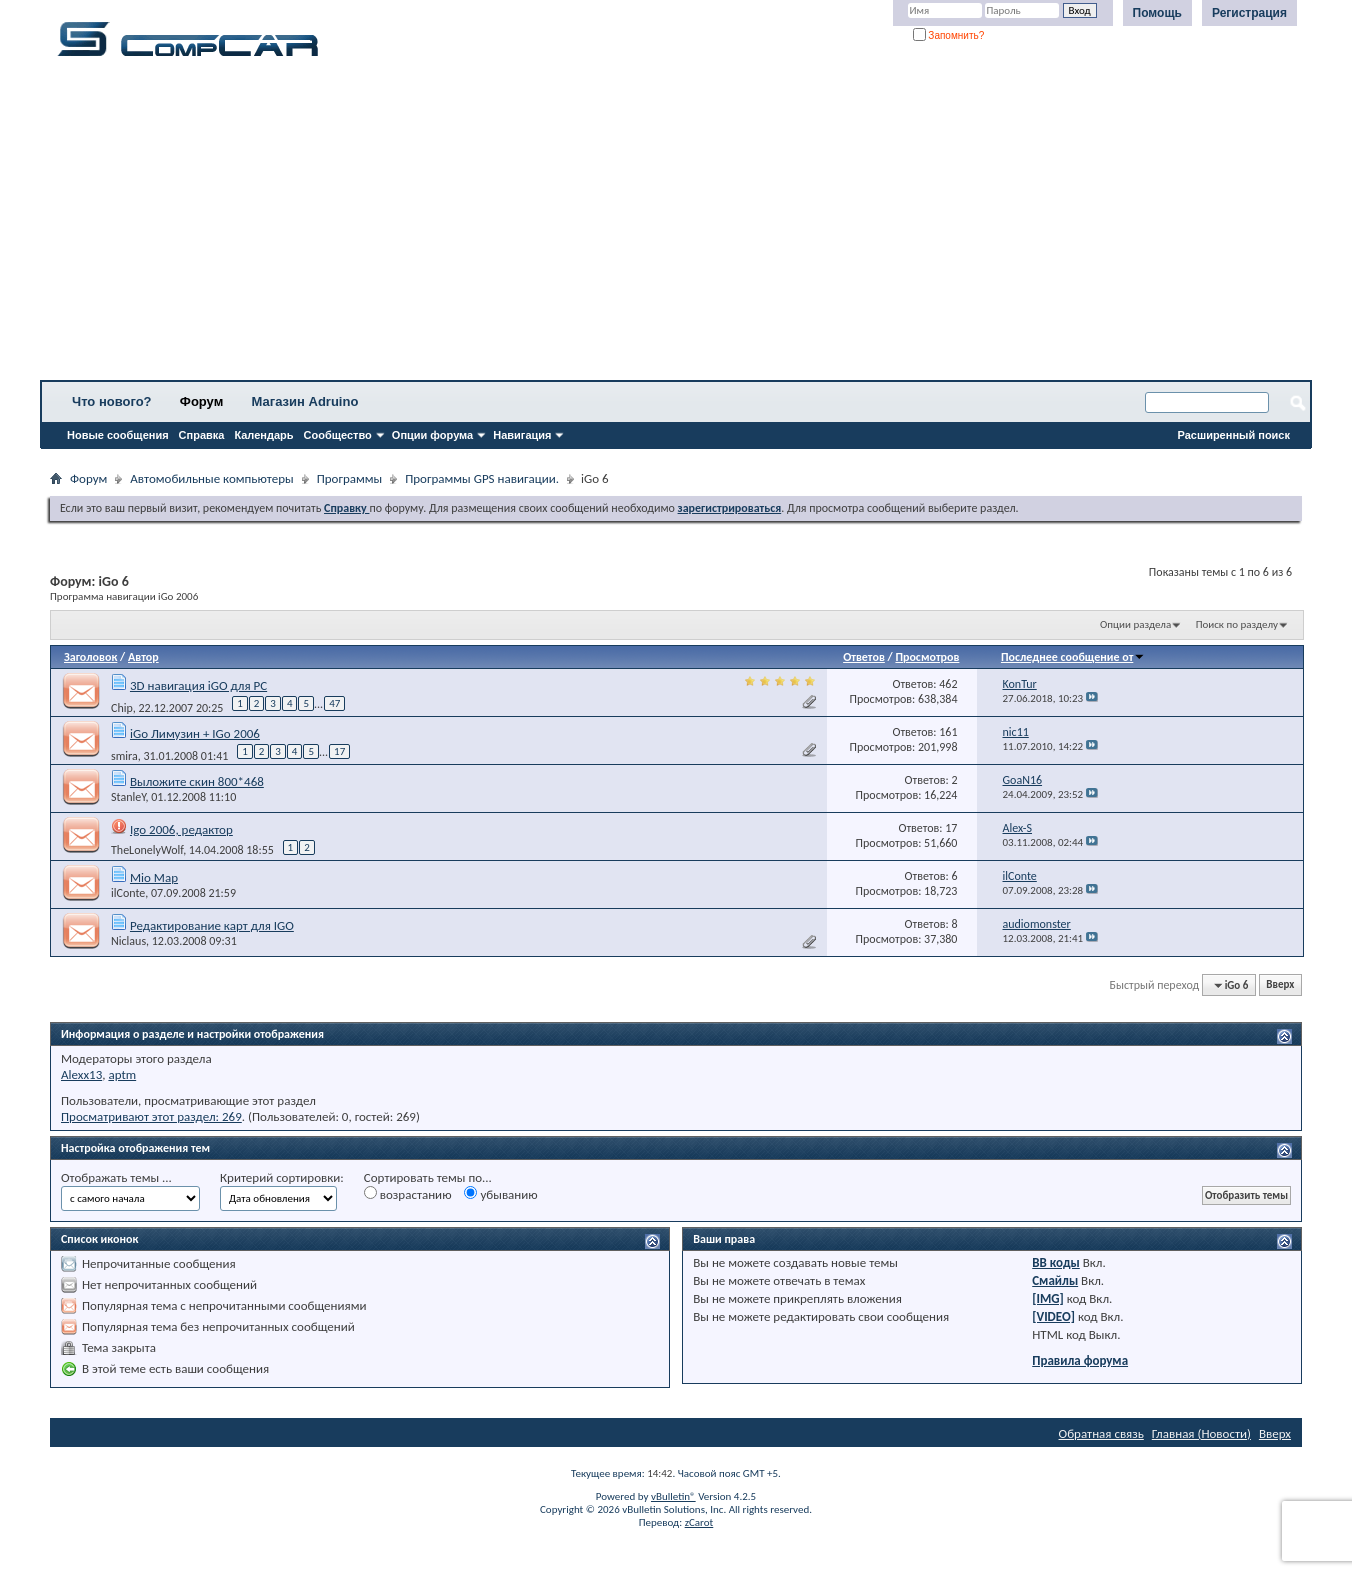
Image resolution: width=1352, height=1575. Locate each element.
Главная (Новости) (1201, 1433)
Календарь (263, 435)
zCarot (699, 1522)
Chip (122, 707)
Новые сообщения (118, 435)
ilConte (128, 893)
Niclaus (128, 941)
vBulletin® (673, 1496)
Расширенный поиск (1234, 435)
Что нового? (112, 401)
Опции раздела (1135, 624)
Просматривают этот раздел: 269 (151, 1116)
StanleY (128, 797)
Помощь (1157, 13)
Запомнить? (949, 35)
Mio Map (154, 877)
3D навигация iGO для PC (198, 685)
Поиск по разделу (1237, 624)
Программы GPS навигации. (482, 478)
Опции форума (432, 435)
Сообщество (338, 435)
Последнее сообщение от (1073, 657)
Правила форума (1080, 1360)
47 (334, 703)
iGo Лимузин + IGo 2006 (195, 733)
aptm (122, 1074)
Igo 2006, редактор (181, 829)
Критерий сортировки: (282, 1177)
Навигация (522, 435)
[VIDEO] (1053, 1316)
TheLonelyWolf (147, 850)
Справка (202, 435)
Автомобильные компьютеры (211, 478)
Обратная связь (1101, 1433)
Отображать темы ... (116, 1177)
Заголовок (90, 657)
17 (339, 751)
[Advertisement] (625, 225)
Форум (201, 401)
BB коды (1056, 1262)
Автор (143, 657)
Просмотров (927, 657)
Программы (350, 478)
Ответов (864, 657)
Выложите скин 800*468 (197, 781)
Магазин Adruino (305, 401)
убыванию (500, 1194)
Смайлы (1055, 1280)
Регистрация (1249, 13)
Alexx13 (81, 1074)
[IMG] (1048, 1298)
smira (124, 755)
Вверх (1280, 985)
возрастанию (408, 1194)
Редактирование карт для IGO (212, 925)
